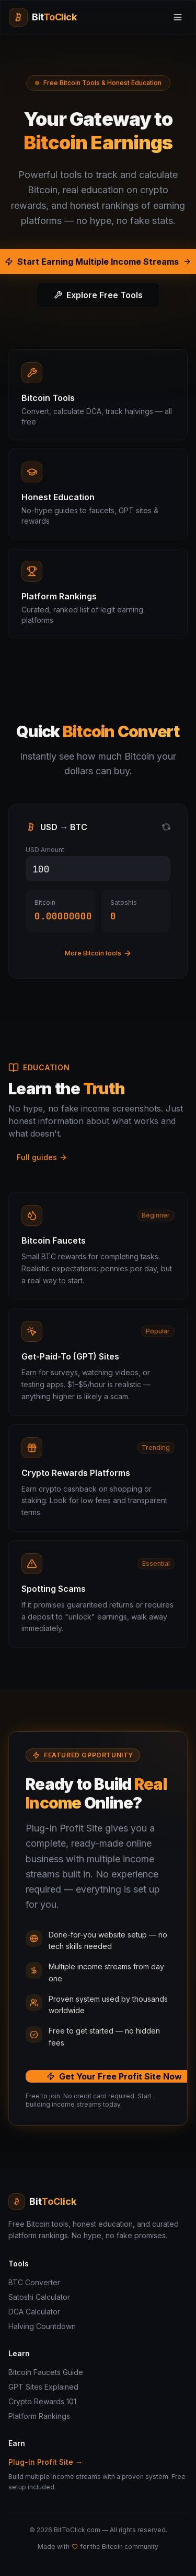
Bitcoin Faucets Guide (45, 2372)
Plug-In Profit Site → (45, 2461)
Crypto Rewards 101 (42, 2401)
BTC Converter (34, 2282)
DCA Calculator (34, 2311)
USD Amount (45, 850)
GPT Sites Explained (43, 2386)
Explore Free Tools (98, 295)
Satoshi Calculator (39, 2297)
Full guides (42, 1157)
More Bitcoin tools (98, 953)
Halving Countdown (42, 2326)
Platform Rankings (39, 2416)
